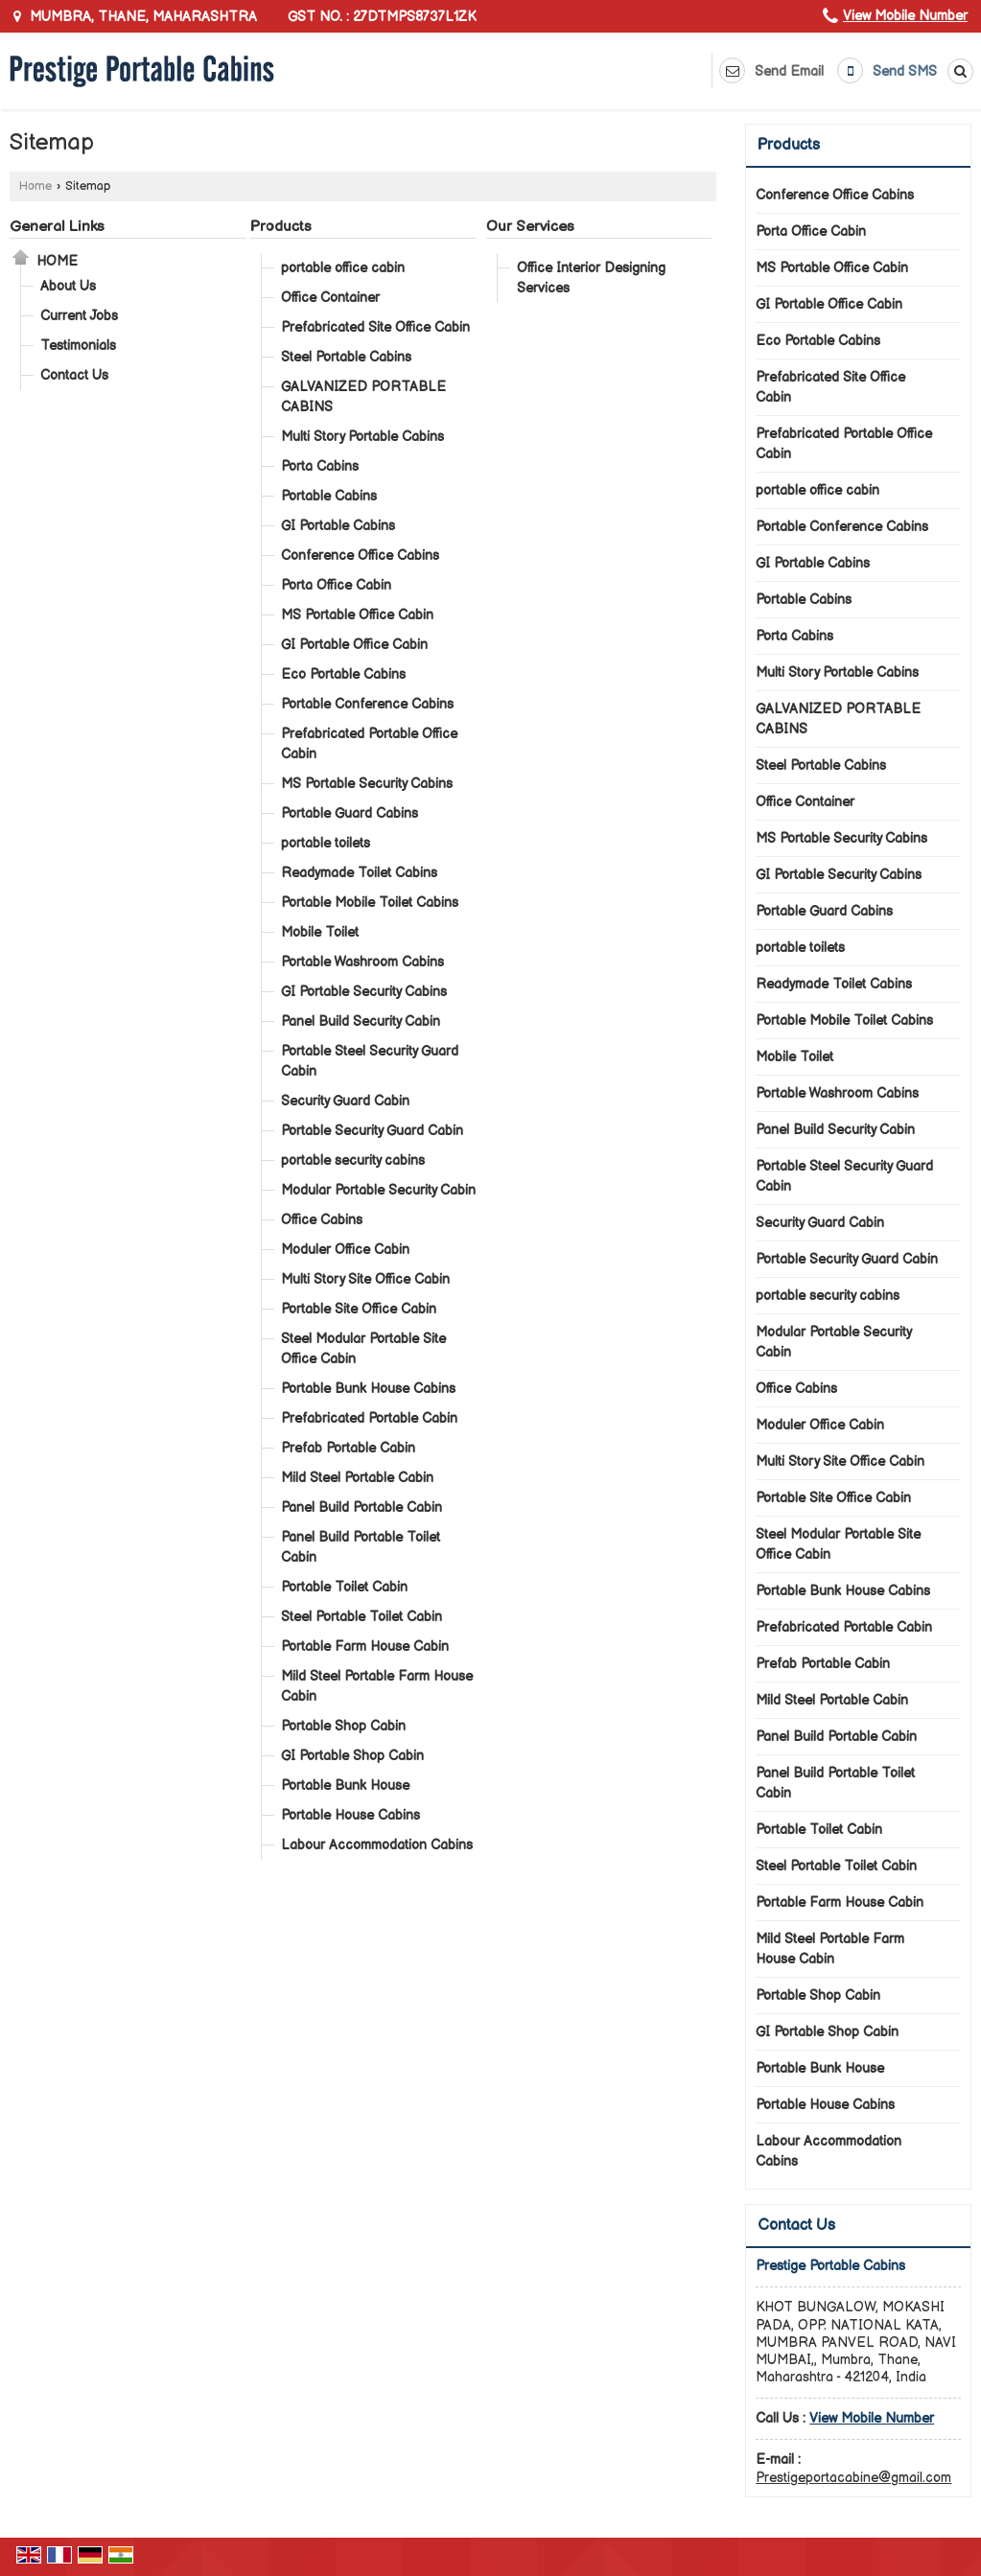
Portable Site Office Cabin (358, 1309)
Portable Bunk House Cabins (368, 1389)
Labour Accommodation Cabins (377, 1845)
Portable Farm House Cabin (365, 1646)
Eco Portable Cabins (343, 674)
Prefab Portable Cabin (348, 1448)
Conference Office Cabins (360, 555)
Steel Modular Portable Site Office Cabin (363, 1349)
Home (35, 186)
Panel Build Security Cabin (360, 1021)
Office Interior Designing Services (591, 278)
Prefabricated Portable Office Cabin (369, 744)
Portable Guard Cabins (349, 813)
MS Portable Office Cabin (357, 615)
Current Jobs (79, 316)
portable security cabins (353, 1160)
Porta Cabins (320, 466)
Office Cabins (321, 1220)
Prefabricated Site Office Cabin (375, 327)
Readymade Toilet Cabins (359, 873)
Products (281, 227)
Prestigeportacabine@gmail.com (853, 2478)
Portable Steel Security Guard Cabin (369, 1061)
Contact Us (74, 375)
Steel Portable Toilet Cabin (361, 1617)
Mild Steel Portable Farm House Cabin (377, 1686)
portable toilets (325, 843)
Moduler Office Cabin (345, 1250)
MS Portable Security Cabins (367, 784)
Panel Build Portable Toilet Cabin (360, 1547)
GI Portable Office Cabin (354, 645)
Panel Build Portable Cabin (361, 1507)
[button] (905, 16)
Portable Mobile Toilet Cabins (369, 902)
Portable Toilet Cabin (344, 1587)
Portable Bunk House (345, 1785)
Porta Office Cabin (336, 585)
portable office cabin (343, 268)
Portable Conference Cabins (367, 704)
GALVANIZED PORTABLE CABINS (363, 397)
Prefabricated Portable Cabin (369, 1418)
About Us (68, 286)
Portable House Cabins (350, 1815)
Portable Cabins (329, 496)
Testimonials (78, 345)
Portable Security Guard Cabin (372, 1131)
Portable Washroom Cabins (362, 962)
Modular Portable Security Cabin (378, 1190)
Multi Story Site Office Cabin (365, 1279)
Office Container (330, 298)
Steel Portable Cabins (346, 357)
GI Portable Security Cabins (364, 992)
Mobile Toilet (320, 932)
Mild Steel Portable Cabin (357, 1478)
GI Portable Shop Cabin (352, 1756)
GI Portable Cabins (338, 526)
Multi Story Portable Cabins (362, 437)
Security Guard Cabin (345, 1101)
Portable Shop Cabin (343, 1726)
